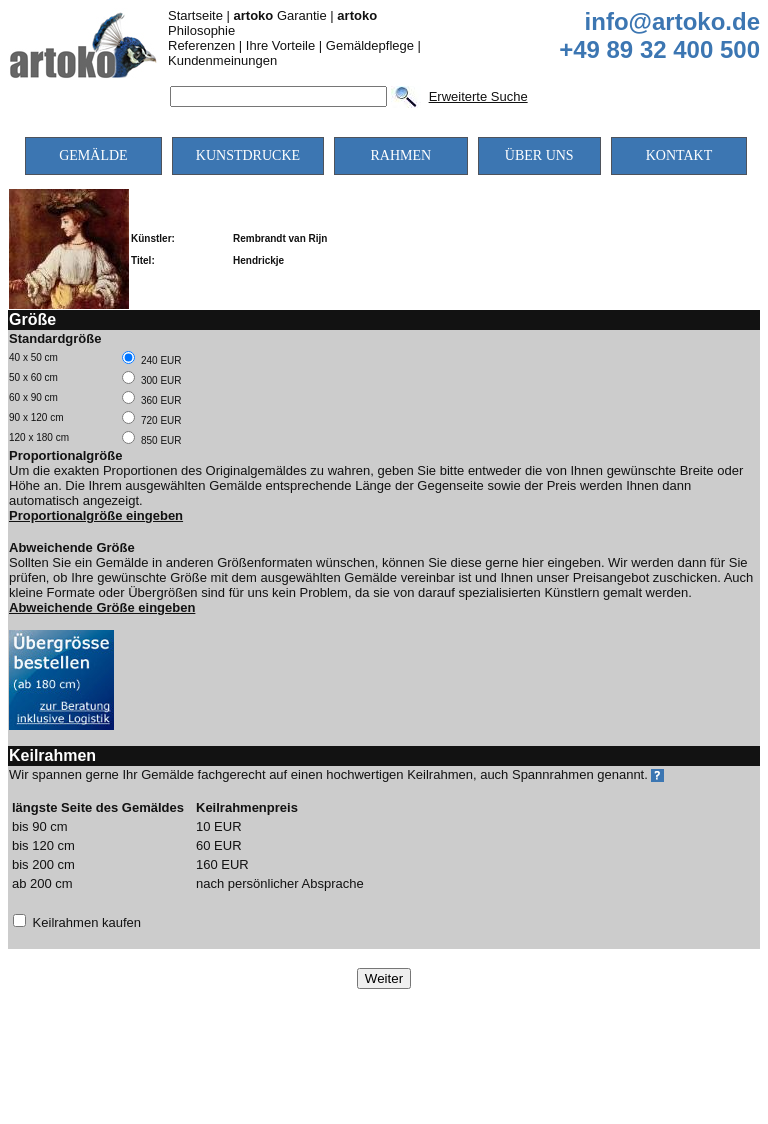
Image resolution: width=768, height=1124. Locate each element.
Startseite (195, 15)
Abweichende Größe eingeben (102, 607)
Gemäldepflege (370, 45)
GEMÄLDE (93, 155)
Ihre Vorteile (280, 45)
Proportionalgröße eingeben (96, 515)
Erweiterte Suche (478, 96)
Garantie (280, 15)
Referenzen (201, 45)
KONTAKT (679, 155)
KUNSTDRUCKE (248, 155)
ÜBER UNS (539, 155)
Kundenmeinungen (222, 60)
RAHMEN (400, 155)
